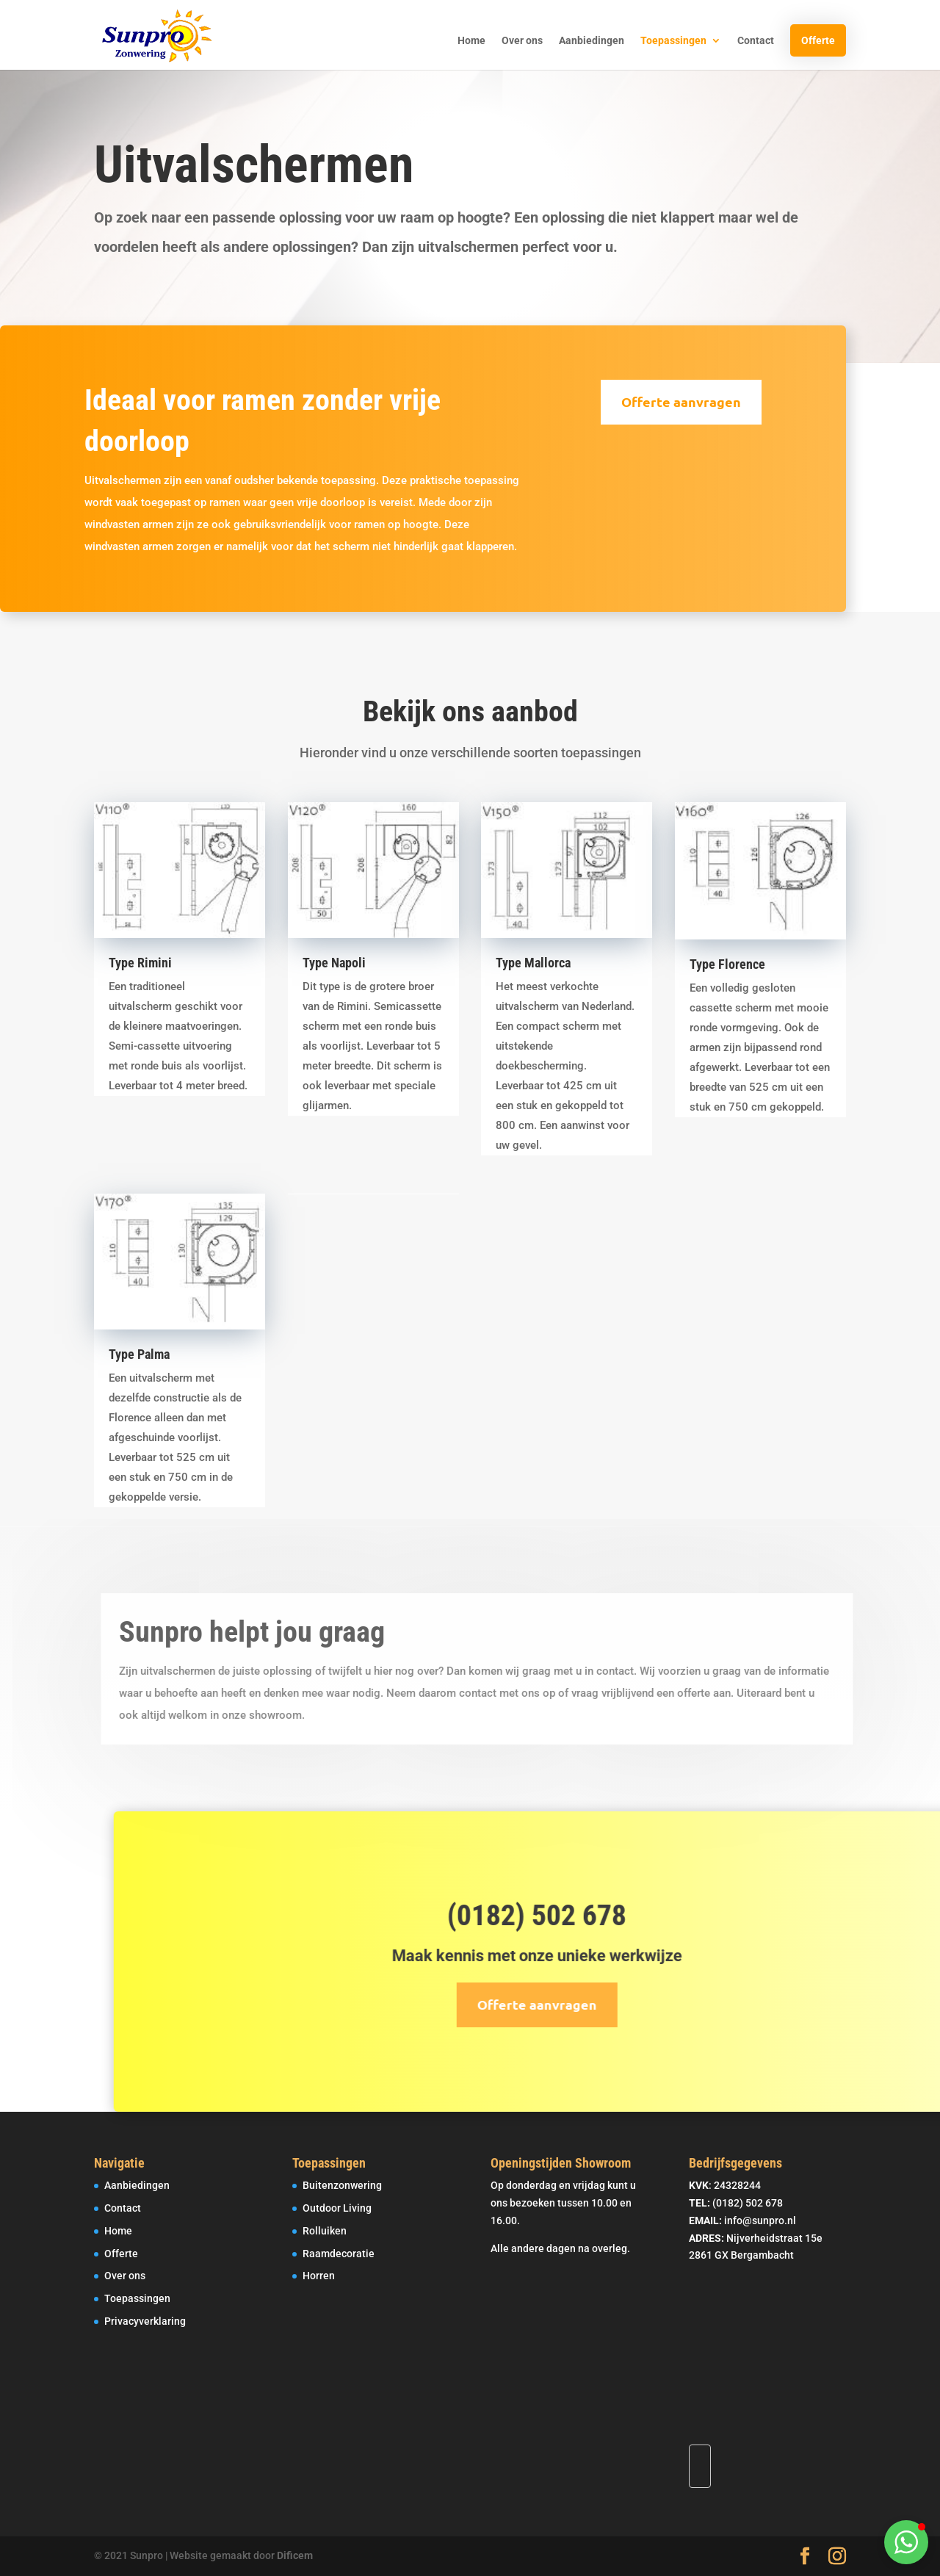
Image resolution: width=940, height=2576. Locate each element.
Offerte (818, 40)
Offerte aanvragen (659, 401)
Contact (755, 40)
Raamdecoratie (339, 2253)
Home (471, 40)
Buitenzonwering (342, 2185)
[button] (906, 2542)
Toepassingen (673, 40)
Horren (319, 2275)
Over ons (522, 40)
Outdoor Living (337, 2208)
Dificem (295, 2555)
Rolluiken (325, 2231)
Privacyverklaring (145, 2321)
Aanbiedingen (591, 40)
